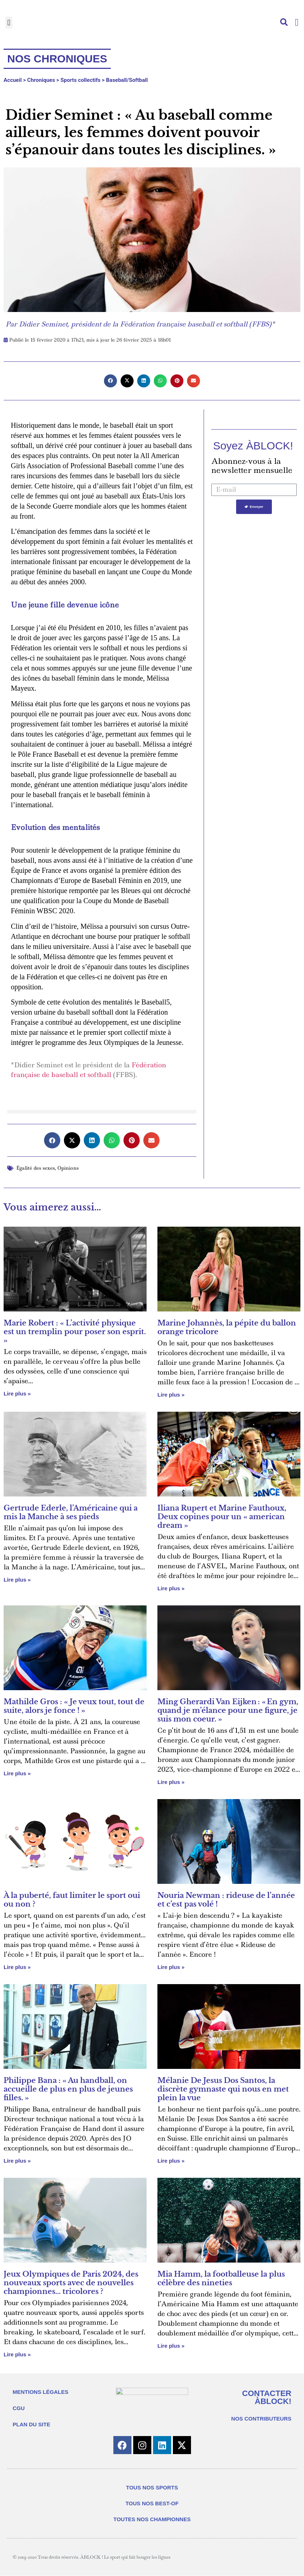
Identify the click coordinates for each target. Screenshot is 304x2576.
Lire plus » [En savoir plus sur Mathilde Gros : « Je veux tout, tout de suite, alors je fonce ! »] (17, 1773)
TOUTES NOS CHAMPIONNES (152, 2519)
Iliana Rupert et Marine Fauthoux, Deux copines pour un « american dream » (221, 1517)
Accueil (13, 80)
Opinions (68, 1168)
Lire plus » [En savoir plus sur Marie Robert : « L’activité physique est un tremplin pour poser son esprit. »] (17, 1393)
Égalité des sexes (35, 1168)
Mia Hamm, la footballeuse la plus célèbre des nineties (221, 2278)
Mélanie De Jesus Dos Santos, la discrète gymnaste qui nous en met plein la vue (223, 2089)
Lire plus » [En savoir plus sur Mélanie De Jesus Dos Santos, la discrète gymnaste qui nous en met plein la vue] (170, 2161)
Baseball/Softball (127, 80)
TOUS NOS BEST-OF (151, 2504)
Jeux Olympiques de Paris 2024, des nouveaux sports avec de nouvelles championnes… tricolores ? (71, 2283)
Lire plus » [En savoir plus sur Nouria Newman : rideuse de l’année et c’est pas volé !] (170, 1967)
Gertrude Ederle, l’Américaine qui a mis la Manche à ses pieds (71, 1512)
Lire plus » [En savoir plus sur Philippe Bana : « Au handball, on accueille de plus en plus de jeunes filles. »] (17, 2161)
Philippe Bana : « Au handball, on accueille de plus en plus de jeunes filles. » (68, 2089)
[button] (8, 22)
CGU (19, 2408)
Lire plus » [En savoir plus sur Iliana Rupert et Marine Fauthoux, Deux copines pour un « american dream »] (170, 1588)
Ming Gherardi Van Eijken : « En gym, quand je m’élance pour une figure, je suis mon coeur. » (227, 1710)
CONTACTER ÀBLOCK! (266, 2397)
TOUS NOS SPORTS (152, 2488)
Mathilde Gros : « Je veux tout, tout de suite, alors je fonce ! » (74, 1706)
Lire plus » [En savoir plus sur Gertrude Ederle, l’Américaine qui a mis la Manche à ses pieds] (17, 1580)
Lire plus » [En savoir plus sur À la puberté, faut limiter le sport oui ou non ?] (17, 1967)
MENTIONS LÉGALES (40, 2392)
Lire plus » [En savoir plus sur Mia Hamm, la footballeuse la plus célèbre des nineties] (170, 2346)
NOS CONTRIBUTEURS (261, 2418)
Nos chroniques (57, 59)
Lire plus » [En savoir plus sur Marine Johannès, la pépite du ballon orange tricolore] (170, 1395)
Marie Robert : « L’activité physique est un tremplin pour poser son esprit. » (75, 1332)
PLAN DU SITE (31, 2424)
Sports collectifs (81, 80)
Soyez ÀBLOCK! (253, 446)
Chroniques (41, 80)
